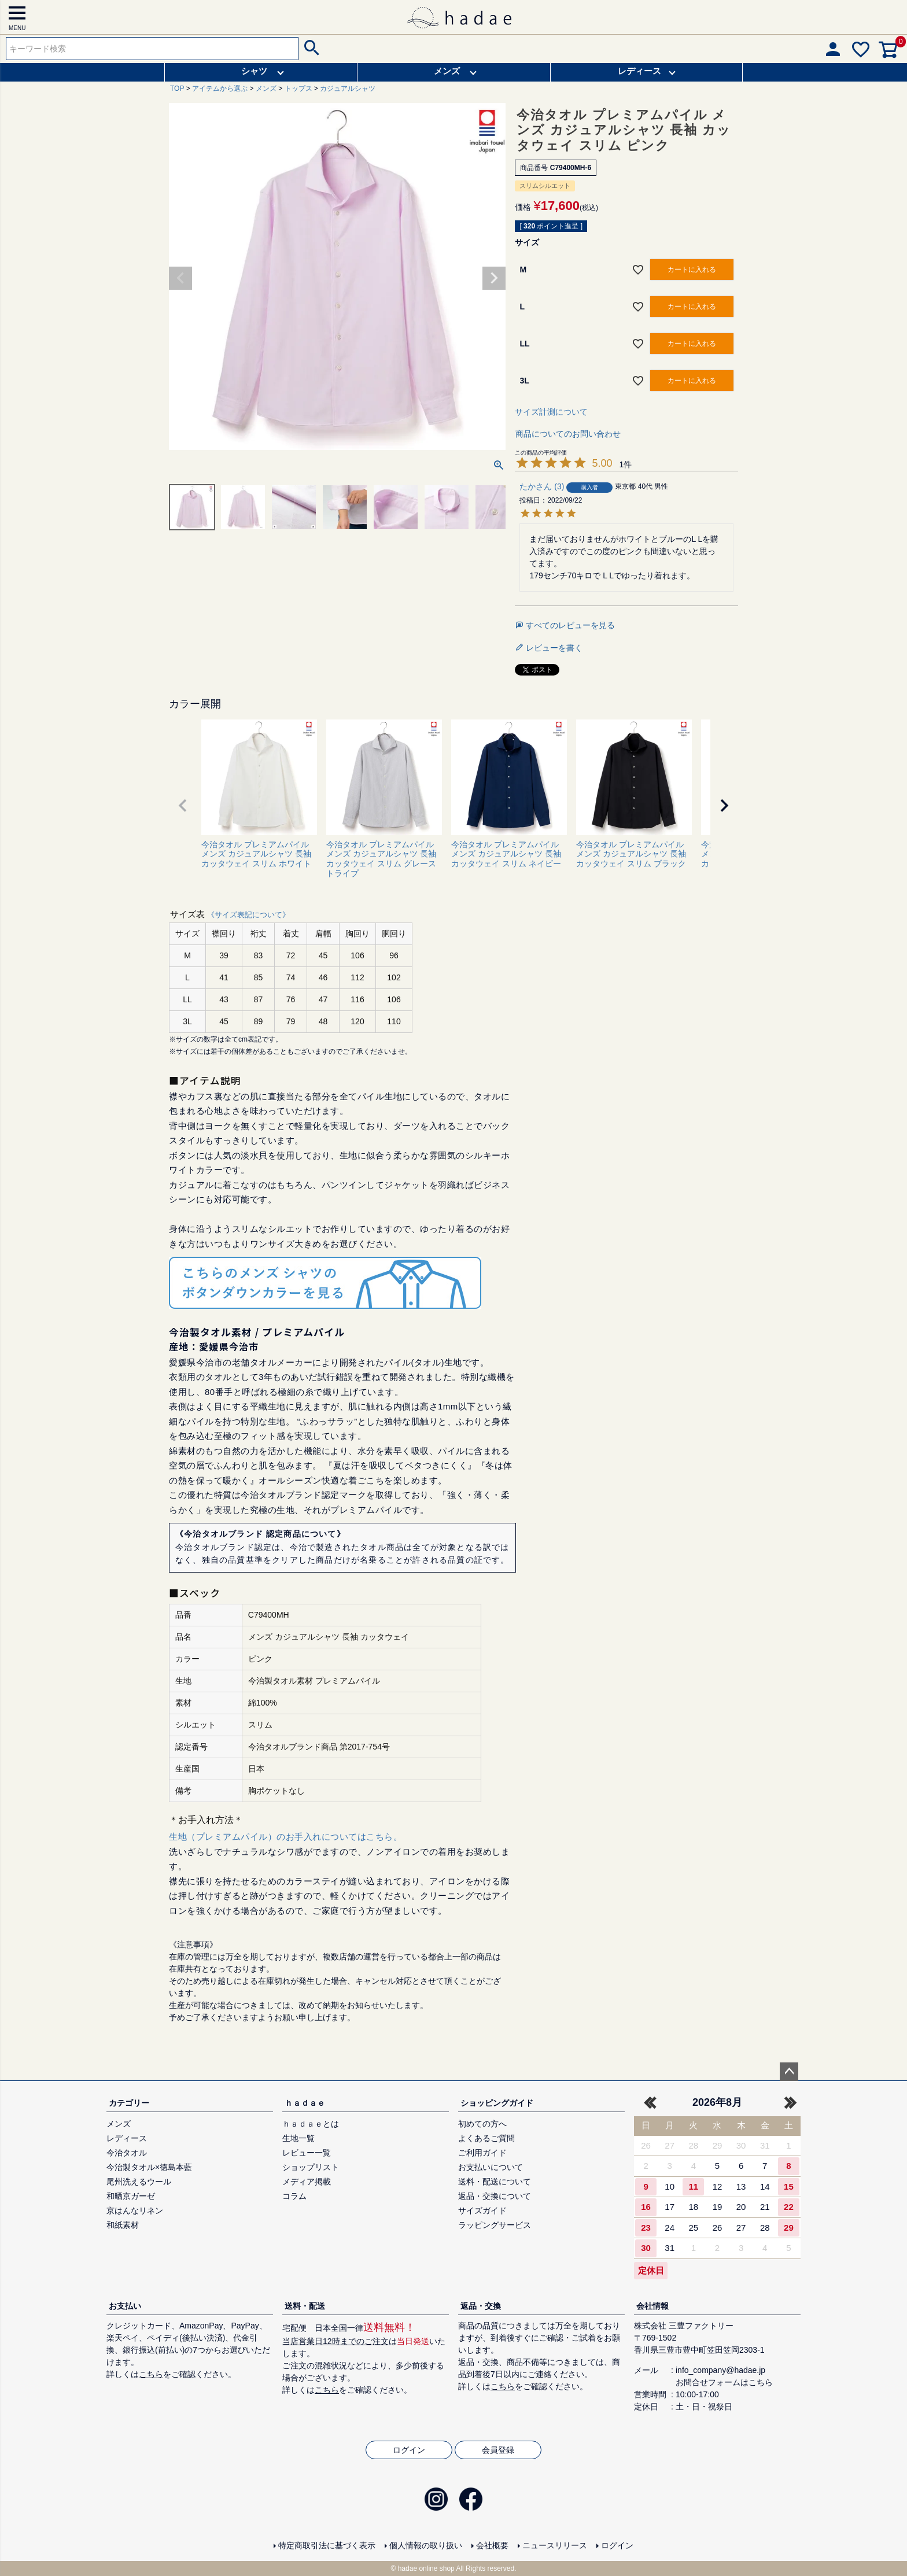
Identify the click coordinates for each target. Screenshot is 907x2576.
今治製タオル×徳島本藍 (149, 2167)
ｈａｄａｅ (305, 2103)
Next (494, 278)
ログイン (409, 2450)
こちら (151, 2374)
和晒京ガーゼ (130, 2196)
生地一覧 (298, 2138)
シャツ (254, 71)
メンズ (447, 71)
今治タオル (126, 2152)
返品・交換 (480, 2306)
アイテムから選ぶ (220, 88)
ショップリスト (310, 2167)
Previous (180, 278)
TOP (177, 88)
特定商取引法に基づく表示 (326, 2545)
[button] (183, 805)
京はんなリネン (134, 2210)
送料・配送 (305, 2306)
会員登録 (498, 2450)
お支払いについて (490, 2167)
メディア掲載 (306, 2181)
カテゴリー (129, 2103)
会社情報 (652, 2306)
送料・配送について (494, 2181)
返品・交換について (494, 2196)
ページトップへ (789, 2071)
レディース (639, 71)
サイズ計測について (551, 411)
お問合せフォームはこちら (724, 2382)
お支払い (125, 2306)
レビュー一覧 (306, 2152)
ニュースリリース (554, 2545)
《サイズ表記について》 (248, 914)
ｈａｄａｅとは (310, 2123)
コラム (294, 2196)
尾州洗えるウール (138, 2181)
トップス (298, 88)
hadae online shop (426, 2568)
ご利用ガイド (482, 2152)
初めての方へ (482, 2123)
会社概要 (492, 2545)
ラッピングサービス (494, 2225)
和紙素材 (122, 2225)
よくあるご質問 (486, 2138)
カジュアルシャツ (347, 88)
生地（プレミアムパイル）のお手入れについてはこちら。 (285, 1836)
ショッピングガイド (496, 2103)
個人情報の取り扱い (425, 2545)
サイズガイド (482, 2210)
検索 (310, 48)
